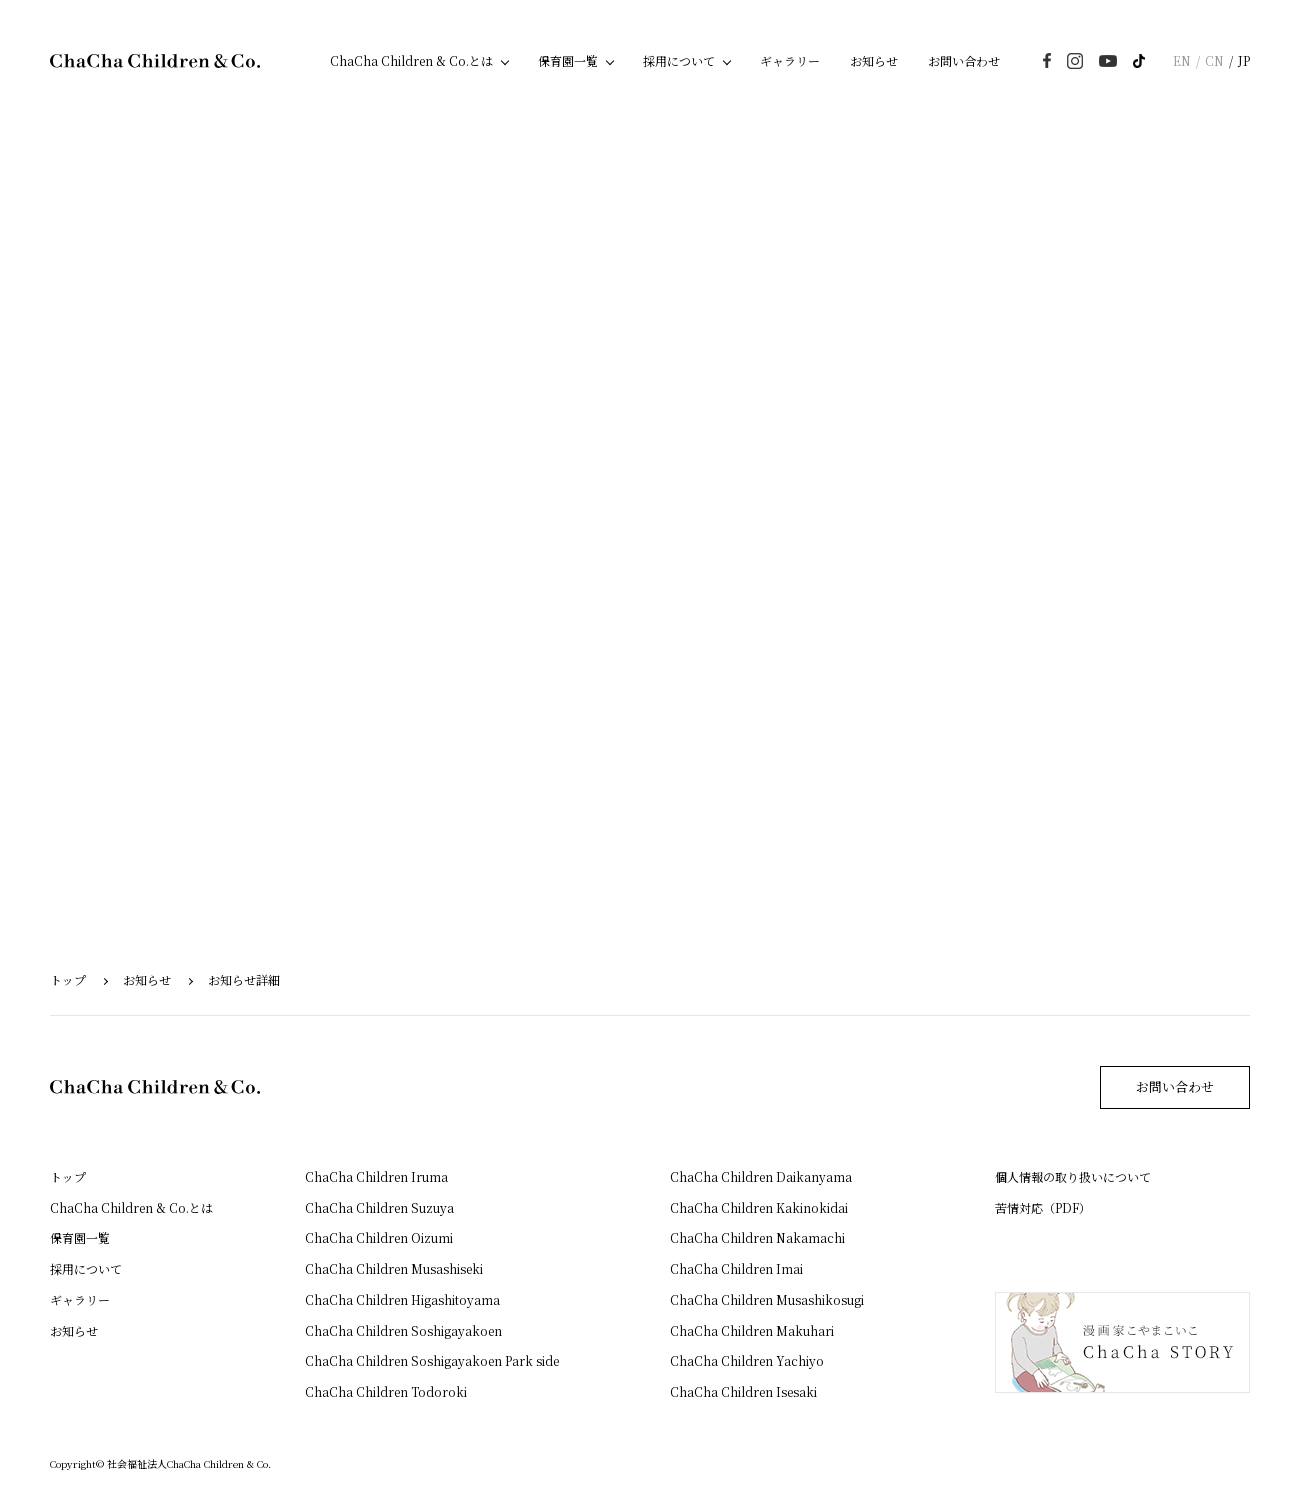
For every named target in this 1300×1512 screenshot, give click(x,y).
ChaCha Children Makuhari (752, 1330)
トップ (68, 979)
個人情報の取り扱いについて (1073, 1176)
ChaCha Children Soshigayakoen (403, 1330)
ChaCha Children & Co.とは (411, 60)
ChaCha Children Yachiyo (747, 1360)
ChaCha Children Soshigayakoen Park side (432, 1360)
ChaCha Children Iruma (376, 1176)
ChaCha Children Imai (736, 1268)
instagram (1075, 61)
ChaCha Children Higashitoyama (402, 1299)
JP (1244, 60)
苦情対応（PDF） (1043, 1207)
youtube (1108, 61)
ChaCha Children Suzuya (379, 1207)
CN (1214, 60)
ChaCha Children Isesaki (743, 1391)
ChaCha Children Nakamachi (757, 1237)
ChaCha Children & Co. (155, 61)
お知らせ (874, 60)
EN (1182, 60)
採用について (679, 60)
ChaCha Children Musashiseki (394, 1268)
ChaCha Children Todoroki (386, 1391)
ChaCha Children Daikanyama (761, 1176)
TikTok (1139, 61)
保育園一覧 (568, 60)
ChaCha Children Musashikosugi (767, 1299)
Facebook (1047, 60)
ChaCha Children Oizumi (379, 1237)
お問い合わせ (964, 60)
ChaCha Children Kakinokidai (759, 1207)
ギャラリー (790, 60)
